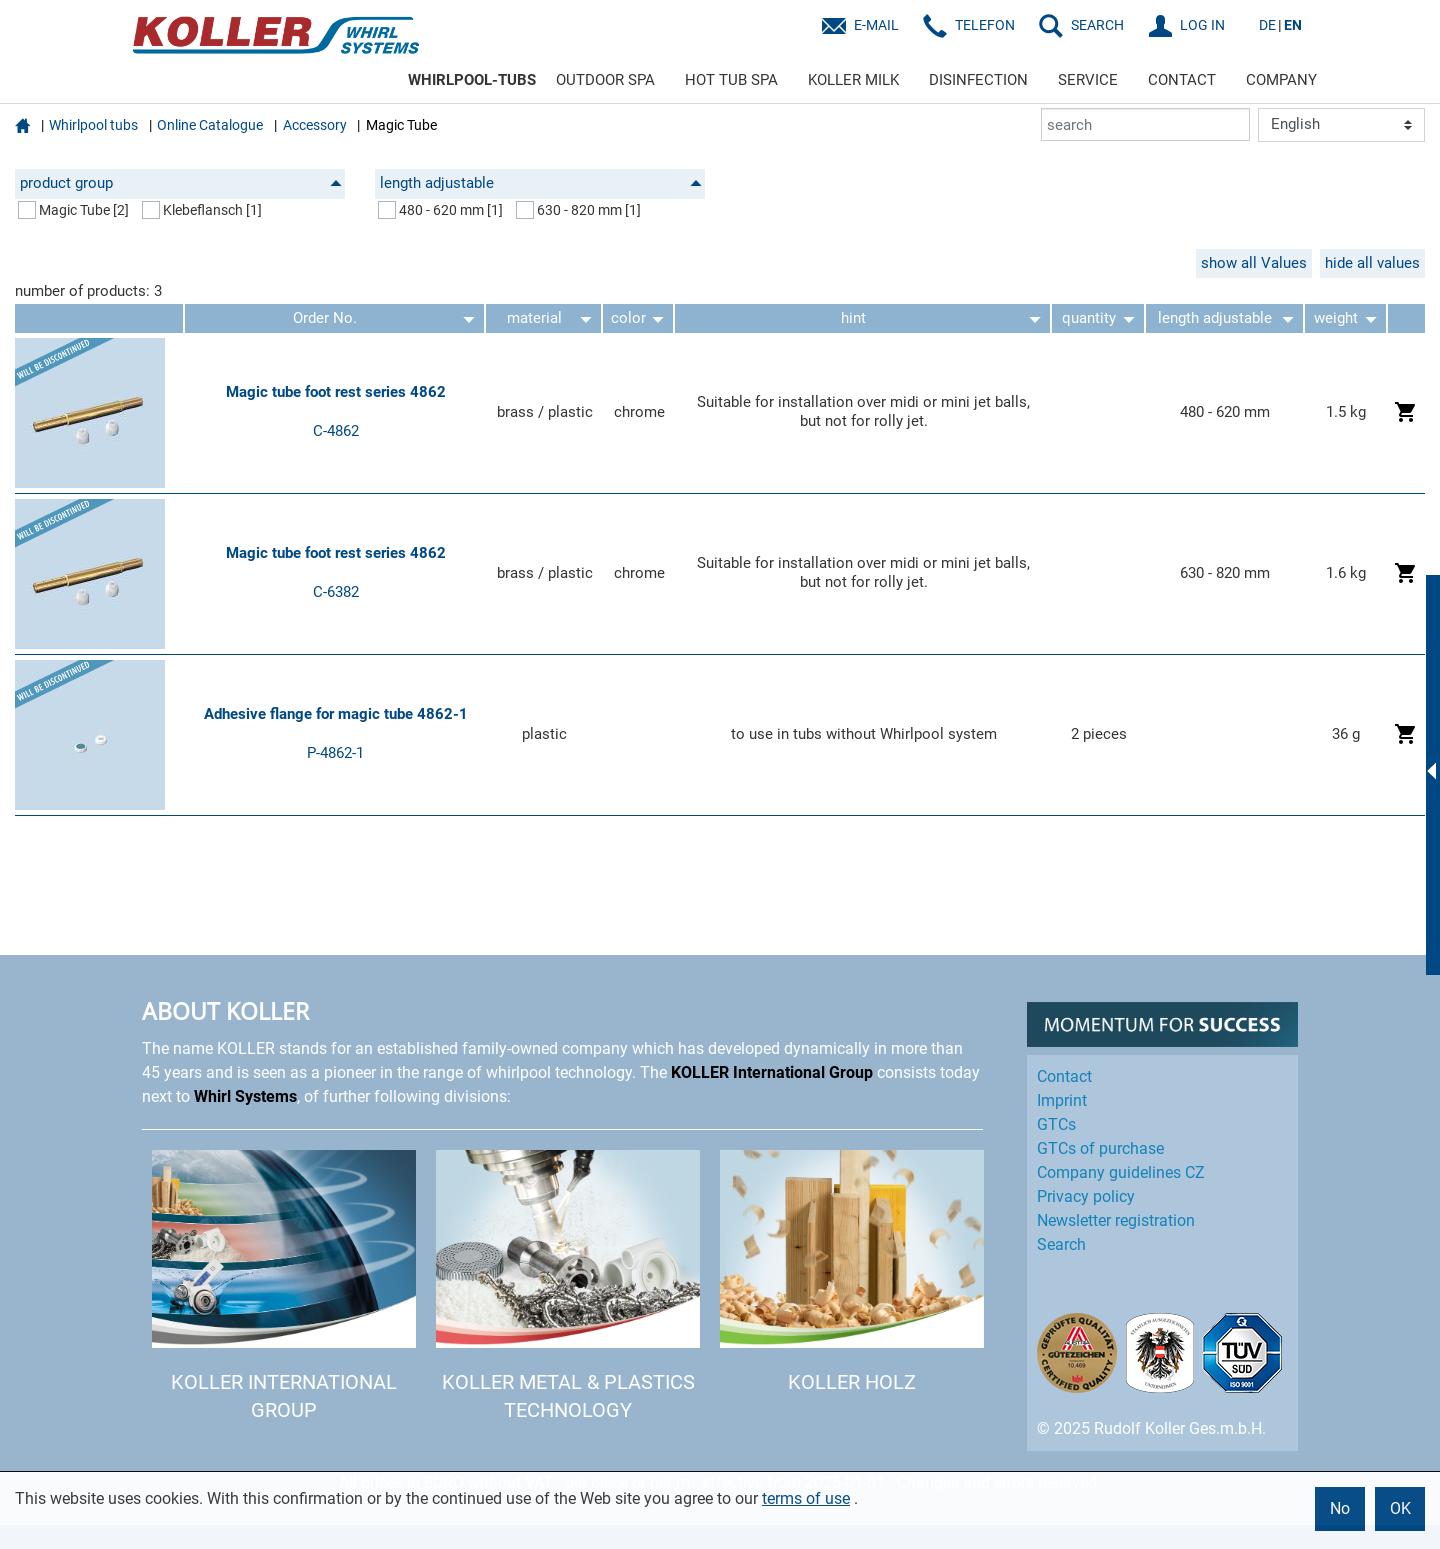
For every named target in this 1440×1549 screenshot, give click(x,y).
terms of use (806, 1498)
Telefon (985, 25)
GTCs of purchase (1100, 1148)
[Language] (1341, 125)
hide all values (1372, 263)
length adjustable (541, 183)
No (1340, 1508)
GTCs (1056, 1124)
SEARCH (1097, 25)
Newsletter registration (1116, 1220)
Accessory (315, 125)
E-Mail (876, 25)
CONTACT (1182, 80)
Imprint (1062, 1100)
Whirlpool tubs (93, 125)
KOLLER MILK (853, 80)
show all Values (1254, 263)
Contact (1064, 1076)
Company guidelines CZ (1121, 1172)
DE (1267, 25)
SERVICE (1088, 80)
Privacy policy (1086, 1196)
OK (1400, 1508)
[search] (1145, 124)
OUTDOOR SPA (605, 80)
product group (181, 183)
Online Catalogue (210, 125)
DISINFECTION (978, 80)
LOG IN (1202, 25)
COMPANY (1281, 80)
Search (1061, 1244)
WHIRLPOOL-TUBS (472, 80)
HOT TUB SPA (731, 80)
